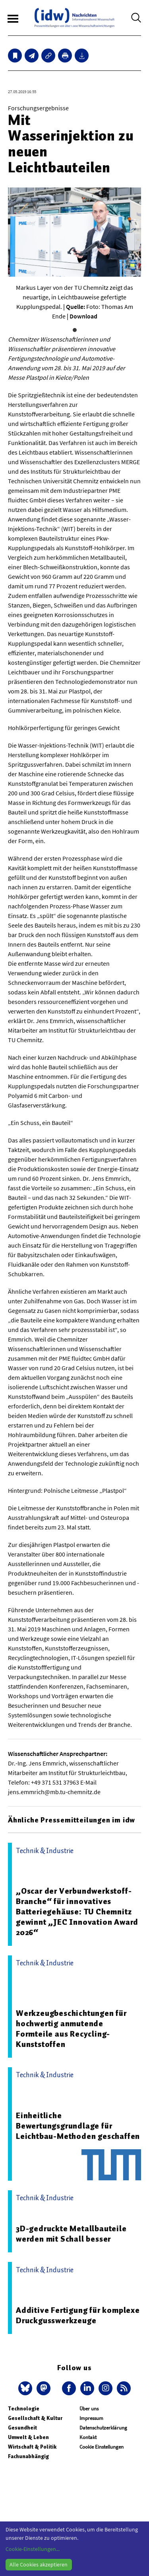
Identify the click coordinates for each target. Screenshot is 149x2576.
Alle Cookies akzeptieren (39, 2564)
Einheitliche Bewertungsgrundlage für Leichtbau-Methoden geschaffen (78, 2125)
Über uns (89, 2408)
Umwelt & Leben (28, 2437)
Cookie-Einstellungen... (33, 2549)
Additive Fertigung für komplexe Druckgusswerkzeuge (78, 2315)
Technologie (23, 2408)
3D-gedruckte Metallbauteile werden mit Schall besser (71, 2234)
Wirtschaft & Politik (32, 2447)
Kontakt (88, 2437)
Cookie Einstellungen (101, 2446)
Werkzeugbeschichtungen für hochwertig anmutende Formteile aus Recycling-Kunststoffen (71, 2028)
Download (83, 316)
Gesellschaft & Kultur (35, 2418)
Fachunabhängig (28, 2456)
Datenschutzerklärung (103, 2427)
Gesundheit (22, 2427)
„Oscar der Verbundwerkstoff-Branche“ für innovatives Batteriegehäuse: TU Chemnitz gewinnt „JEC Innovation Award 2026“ (77, 1911)
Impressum (91, 2418)
